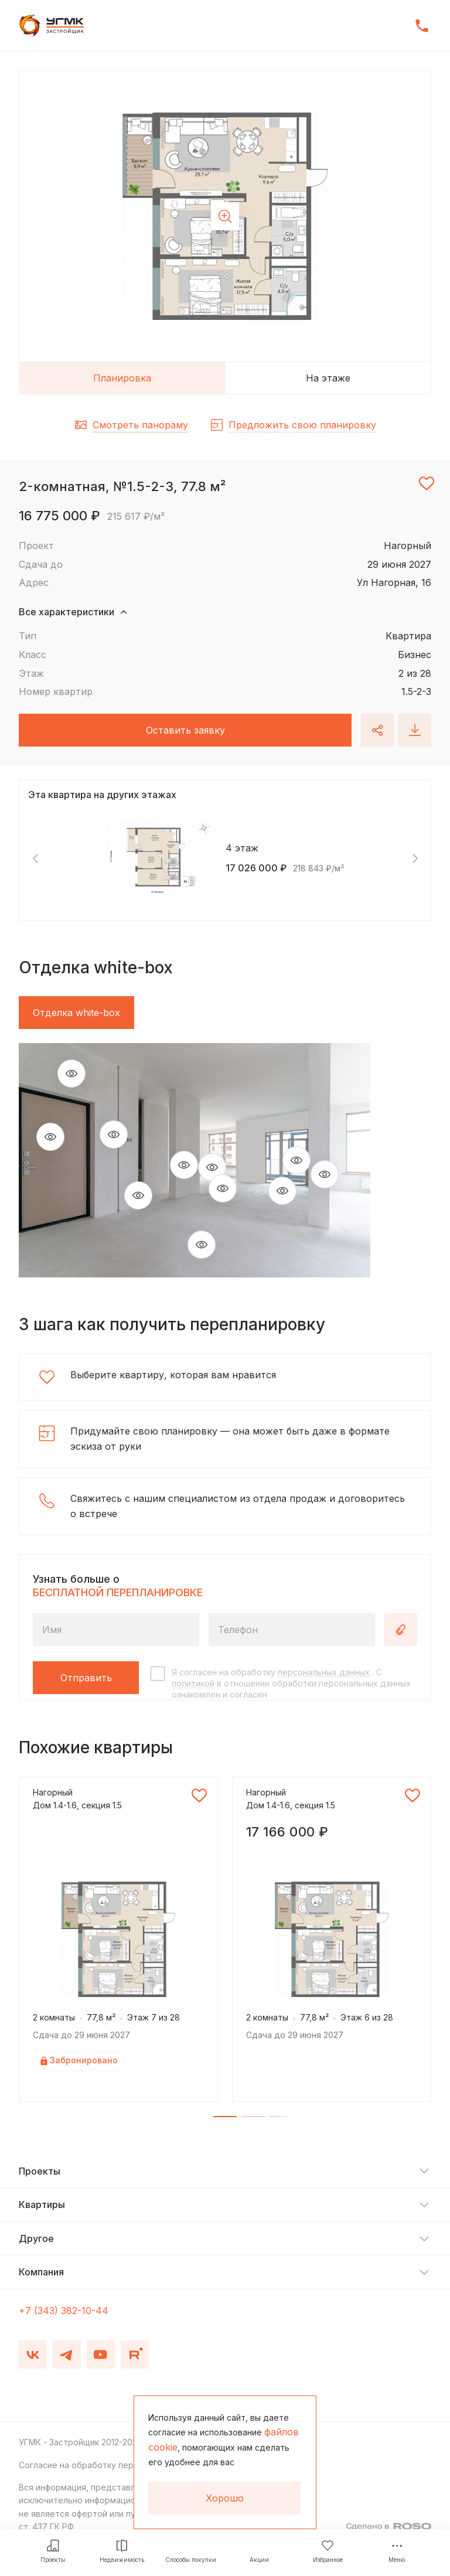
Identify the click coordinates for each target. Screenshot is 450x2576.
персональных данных (324, 1672)
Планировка (122, 378)
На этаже (328, 378)
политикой (193, 1683)
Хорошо (225, 2498)
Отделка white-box (76, 1012)
